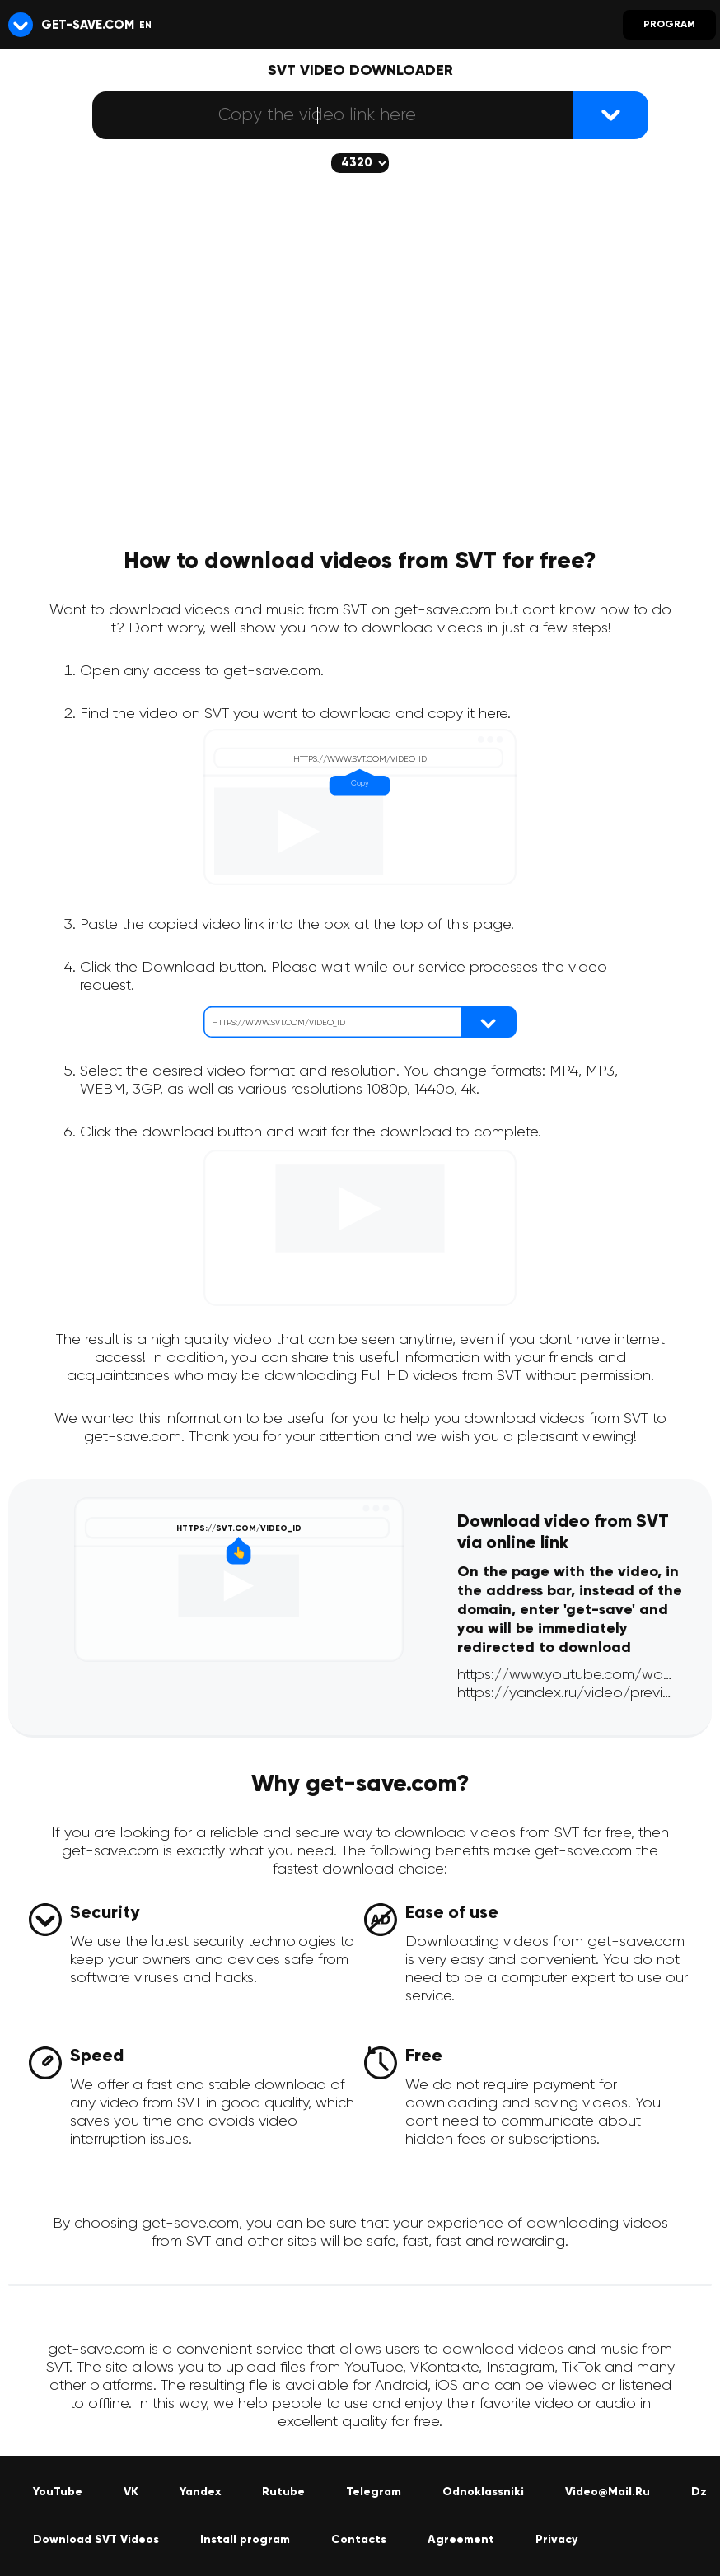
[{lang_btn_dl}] (610, 115)
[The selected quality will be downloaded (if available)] (360, 163)
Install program (245, 2540)
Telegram (373, 2492)
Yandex (200, 2492)
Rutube (283, 2492)
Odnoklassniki (483, 2492)
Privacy (556, 2540)
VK (131, 2492)
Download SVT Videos (96, 2540)
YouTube (57, 2492)
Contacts (358, 2540)
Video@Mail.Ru (607, 2492)
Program (669, 25)
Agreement (461, 2540)
